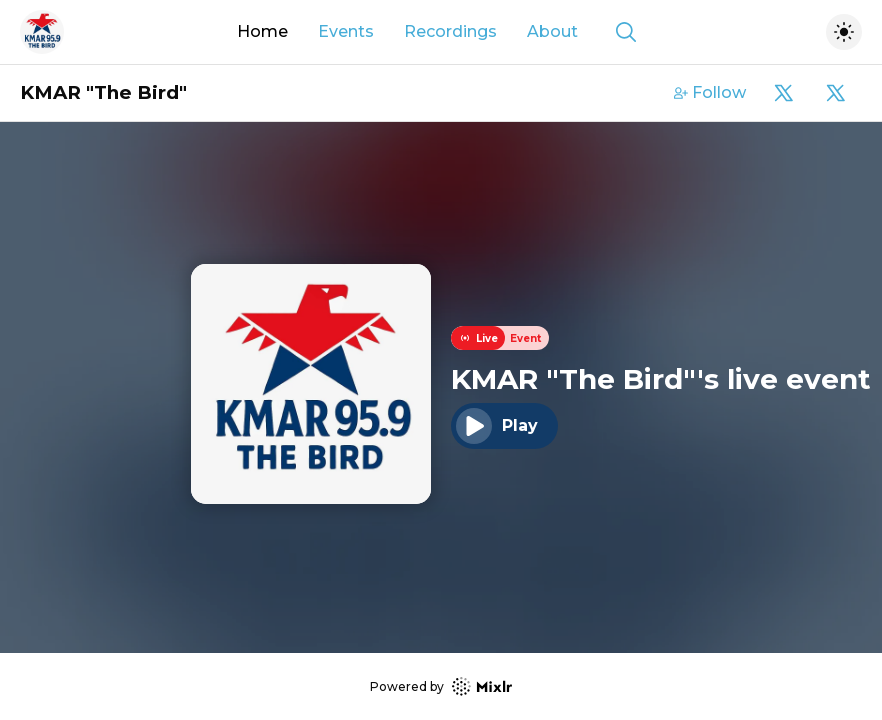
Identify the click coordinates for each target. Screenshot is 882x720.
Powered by (441, 686)
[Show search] (626, 32)
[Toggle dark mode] (844, 32)
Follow (710, 92)
